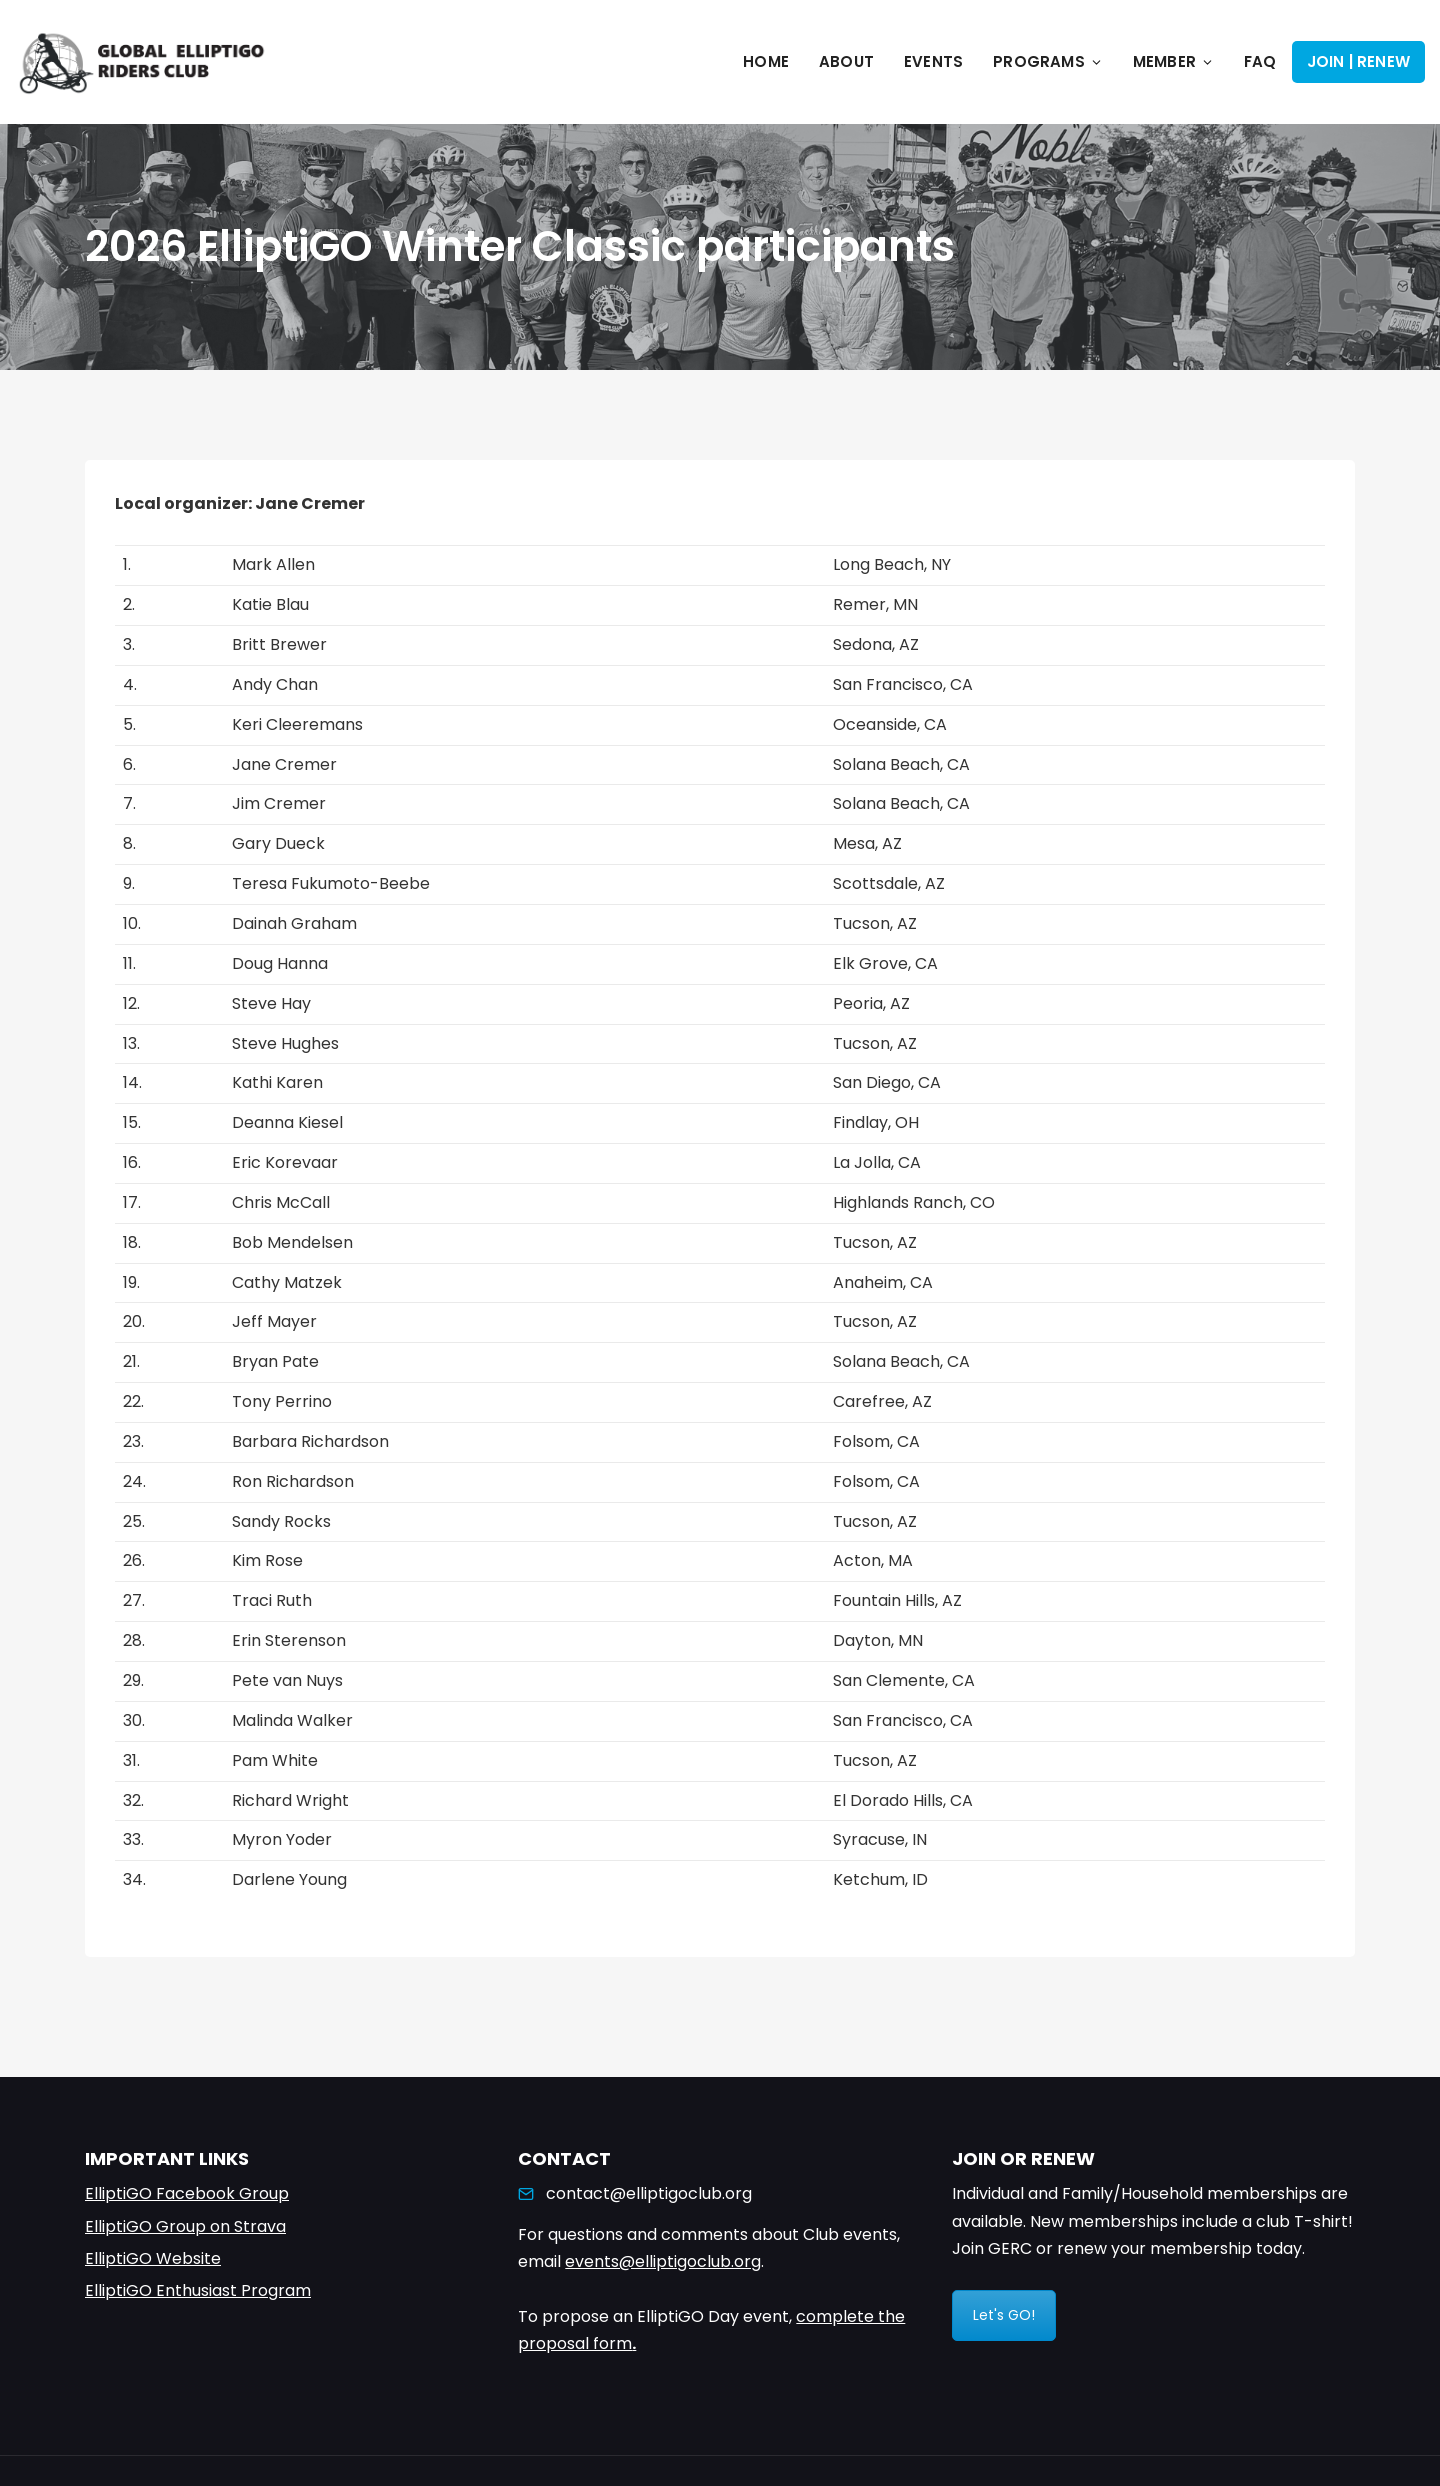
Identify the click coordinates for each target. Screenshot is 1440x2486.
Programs (1048, 61)
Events (933, 61)
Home (766, 61)
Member (1173, 61)
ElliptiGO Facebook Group (187, 2193)
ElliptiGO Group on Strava (185, 2226)
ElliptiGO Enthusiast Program (198, 2290)
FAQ (1260, 61)
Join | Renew (1358, 61)
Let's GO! (1004, 2315)
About (846, 61)
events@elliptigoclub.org (663, 2261)
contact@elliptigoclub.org (649, 2193)
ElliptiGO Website (153, 2258)
